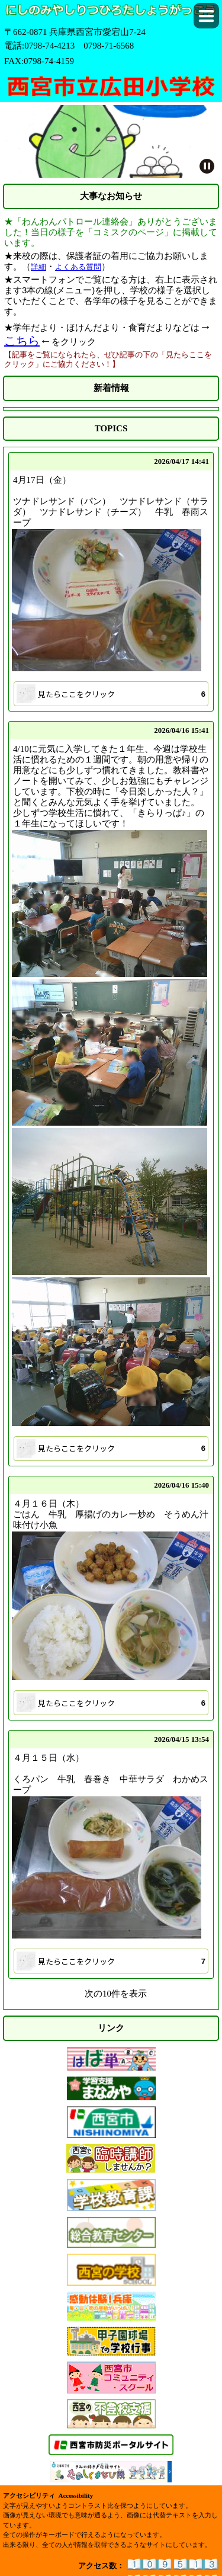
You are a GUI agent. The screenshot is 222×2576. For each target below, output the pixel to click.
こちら (22, 340)
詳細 (38, 266)
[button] (206, 15)
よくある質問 (78, 266)
